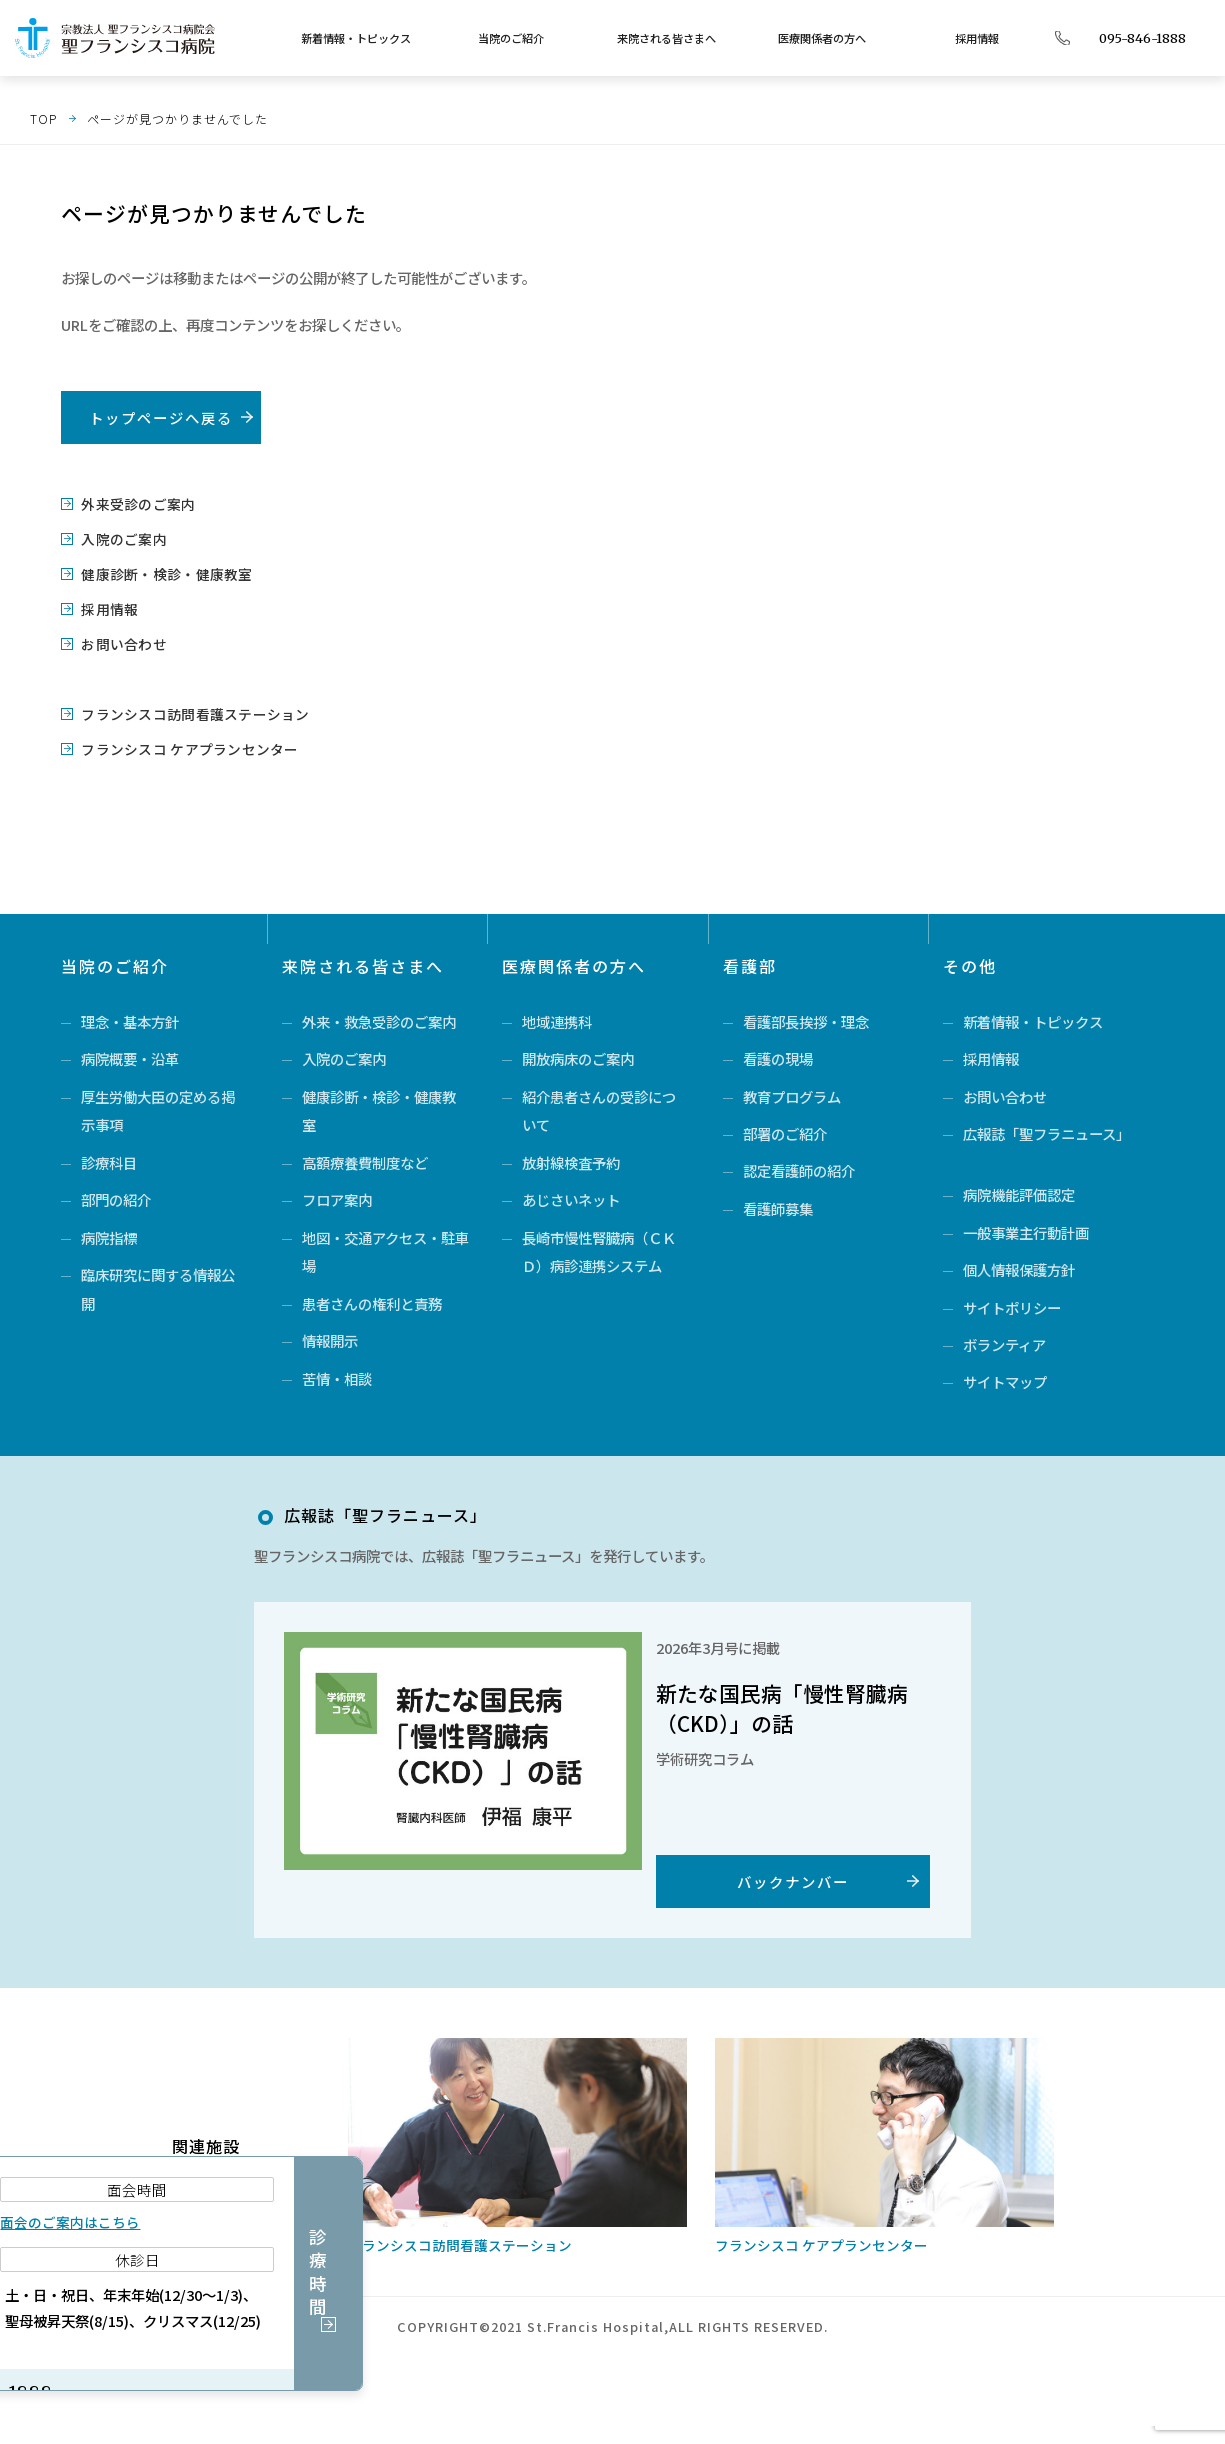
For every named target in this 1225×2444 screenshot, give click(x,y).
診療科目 (109, 1159)
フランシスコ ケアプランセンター (180, 742)
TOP (43, 118)
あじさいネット (571, 1198)
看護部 (750, 959)
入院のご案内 (120, 537)
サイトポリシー (1012, 1309)
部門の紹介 (116, 1198)
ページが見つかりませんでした (177, 118)
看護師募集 (778, 1208)
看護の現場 (778, 1053)
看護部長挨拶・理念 (806, 1014)
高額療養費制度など (365, 1159)
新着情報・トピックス (356, 38)
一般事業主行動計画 (1026, 1232)
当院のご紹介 (511, 38)
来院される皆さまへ (666, 38)
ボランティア (1004, 1348)
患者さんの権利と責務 (372, 1304)
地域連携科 (557, 1014)
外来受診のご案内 (133, 503)
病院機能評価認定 (1019, 1193)
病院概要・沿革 (130, 1053)
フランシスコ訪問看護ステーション (185, 708)
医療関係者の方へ (822, 38)
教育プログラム (792, 1091)
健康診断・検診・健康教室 (159, 571)
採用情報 (977, 38)
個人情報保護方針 (1019, 1271)
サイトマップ (1005, 1387)
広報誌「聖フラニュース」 (1046, 1130)
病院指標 (109, 1237)
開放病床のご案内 (578, 1053)
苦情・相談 (337, 1382)
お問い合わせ (120, 639)
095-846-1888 (1142, 38)
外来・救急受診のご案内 (379, 1014)
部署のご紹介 (785, 1130)
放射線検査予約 (571, 1159)
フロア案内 (337, 1198)
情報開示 (330, 1343)
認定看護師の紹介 (799, 1169)
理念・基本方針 (130, 1014)
